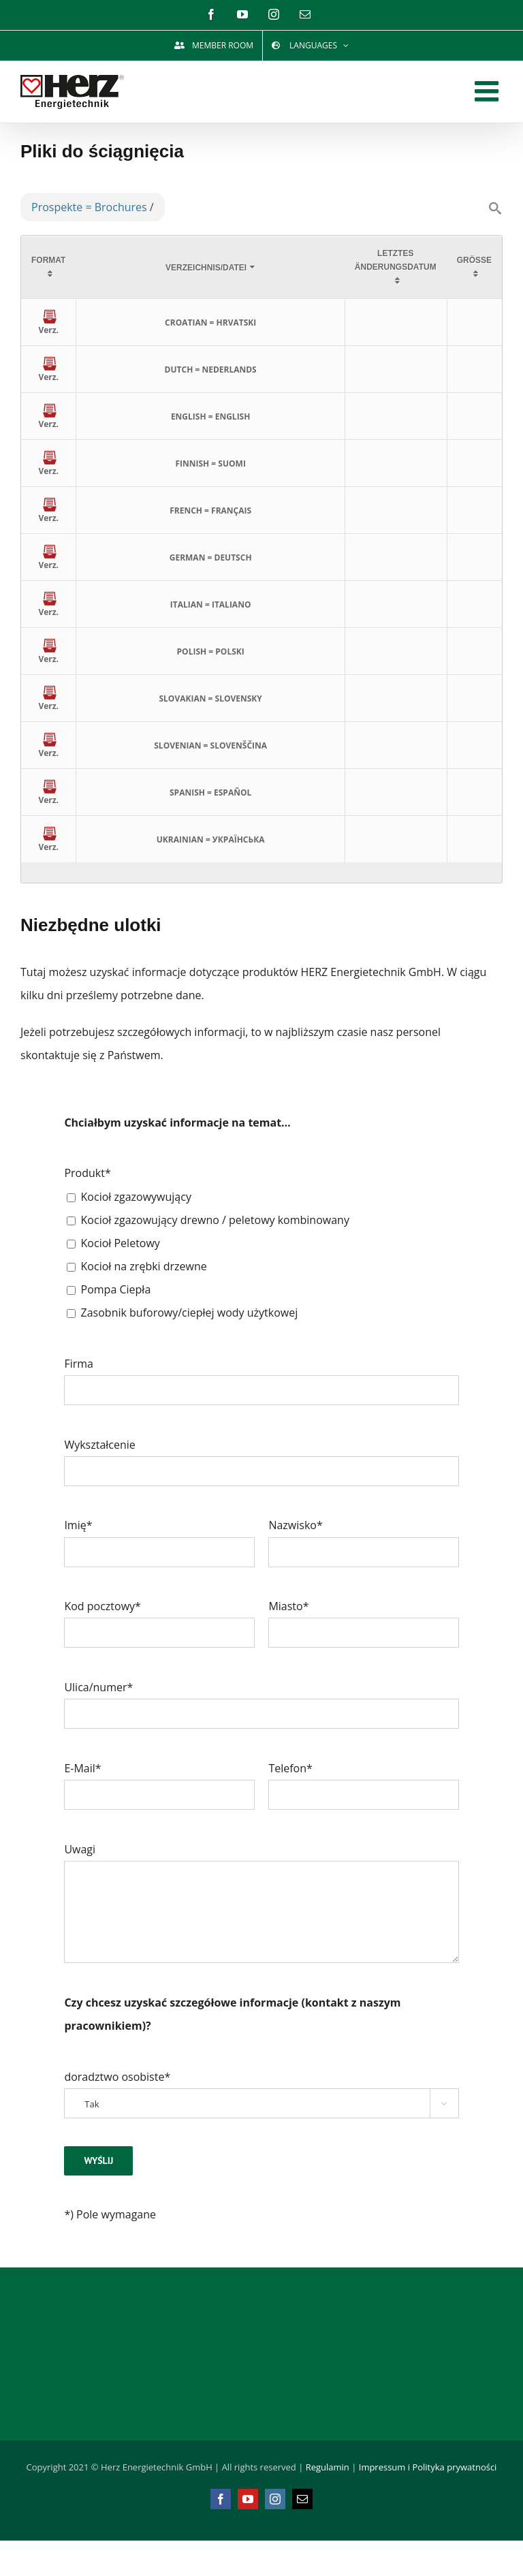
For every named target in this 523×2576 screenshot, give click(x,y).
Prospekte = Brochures (89, 207)
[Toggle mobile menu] (489, 91)
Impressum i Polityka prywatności (428, 2467)
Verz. (48, 325)
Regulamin (327, 2467)
